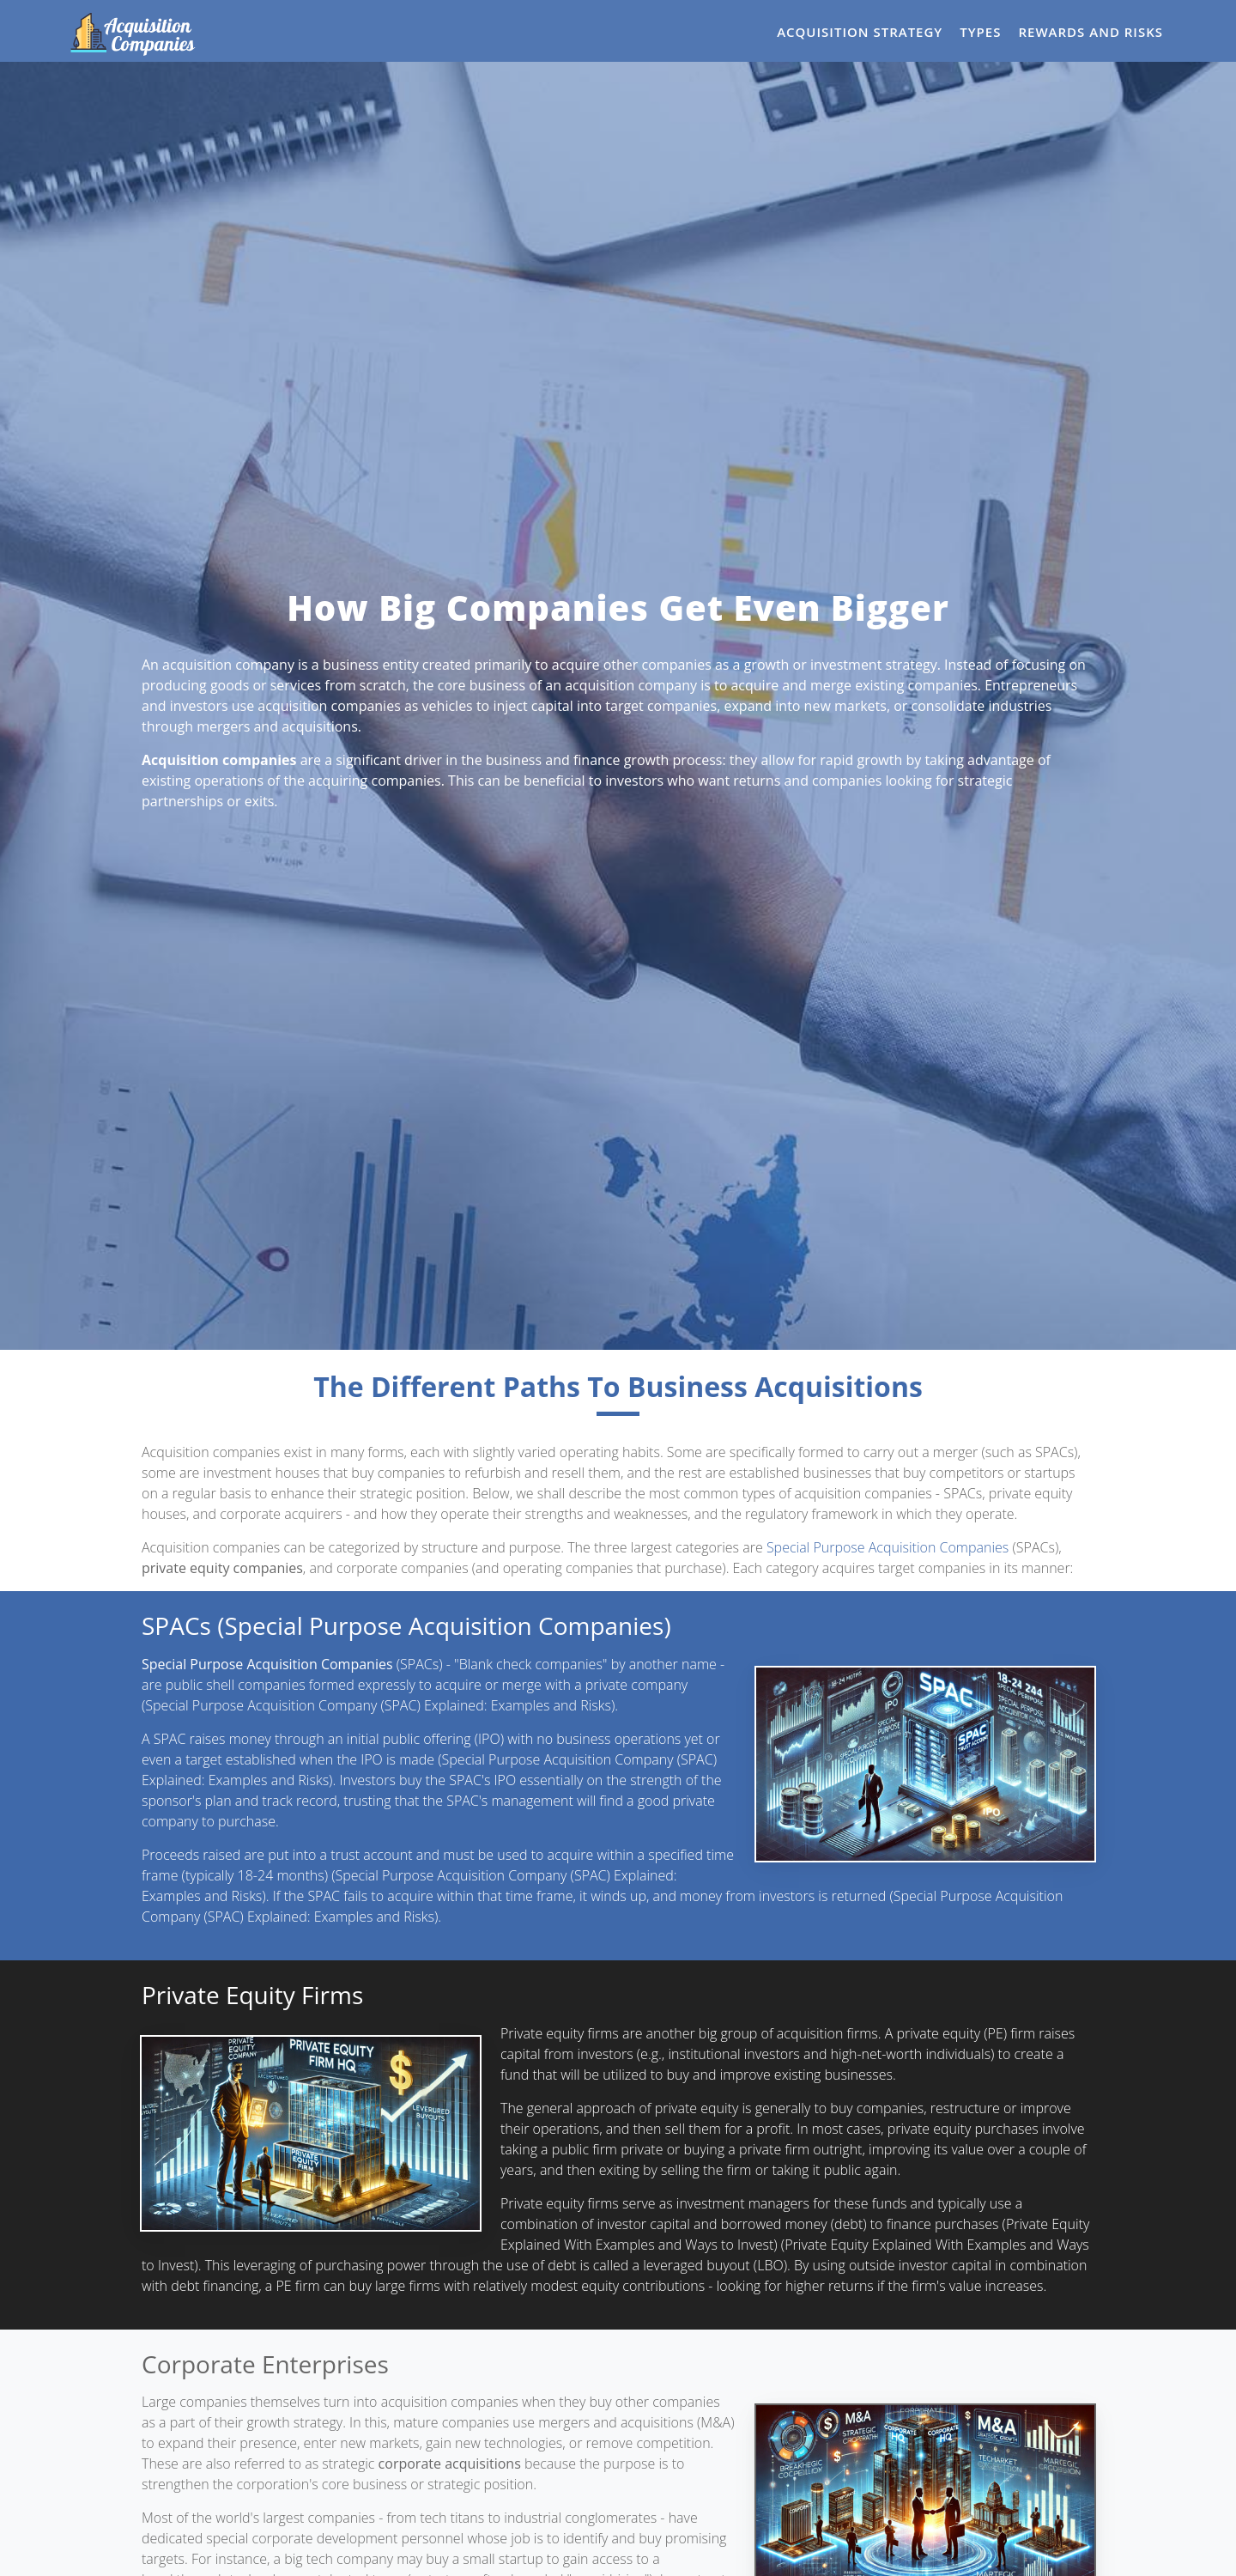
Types (980, 31)
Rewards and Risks (1090, 31)
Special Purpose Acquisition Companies (887, 1547)
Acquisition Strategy (859, 31)
